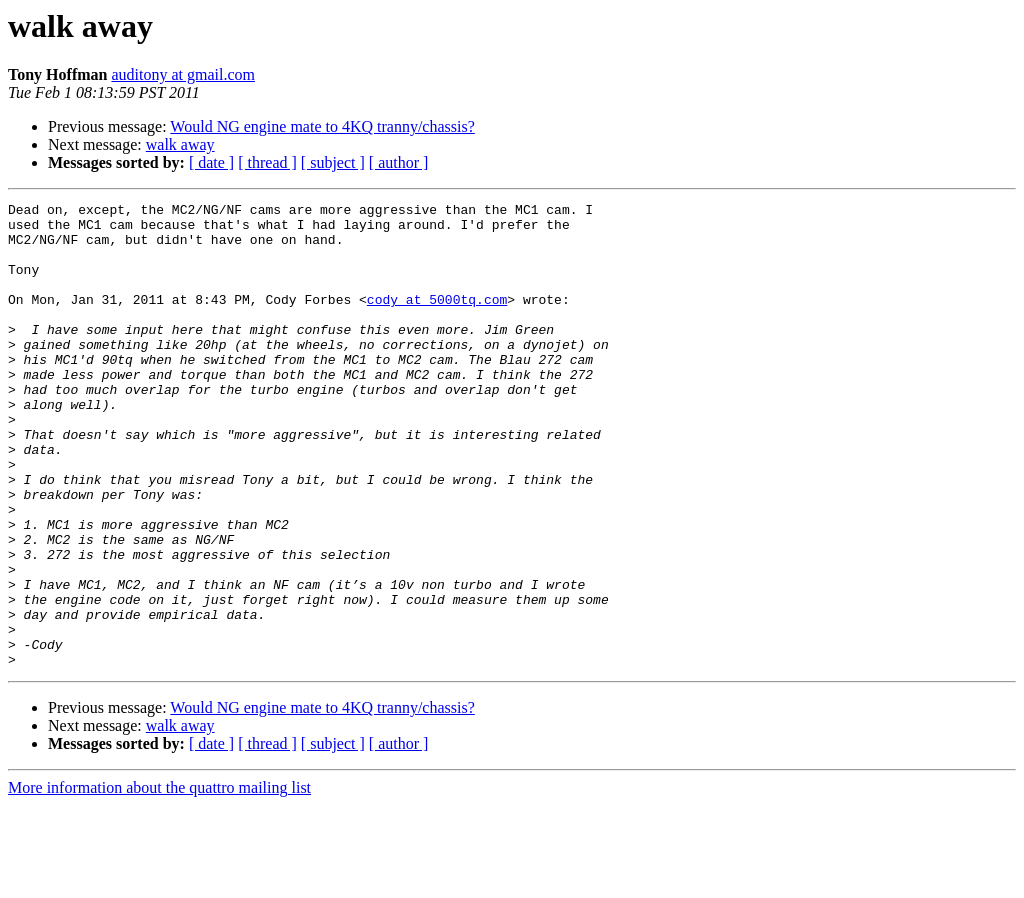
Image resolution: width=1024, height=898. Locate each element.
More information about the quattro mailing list (159, 880)
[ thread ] (267, 162)
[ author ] (399, 162)
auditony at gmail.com (183, 74)
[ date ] (211, 162)
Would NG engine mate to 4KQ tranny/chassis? (322, 126)
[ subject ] (333, 162)
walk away (180, 144)
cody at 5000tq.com (437, 320)
